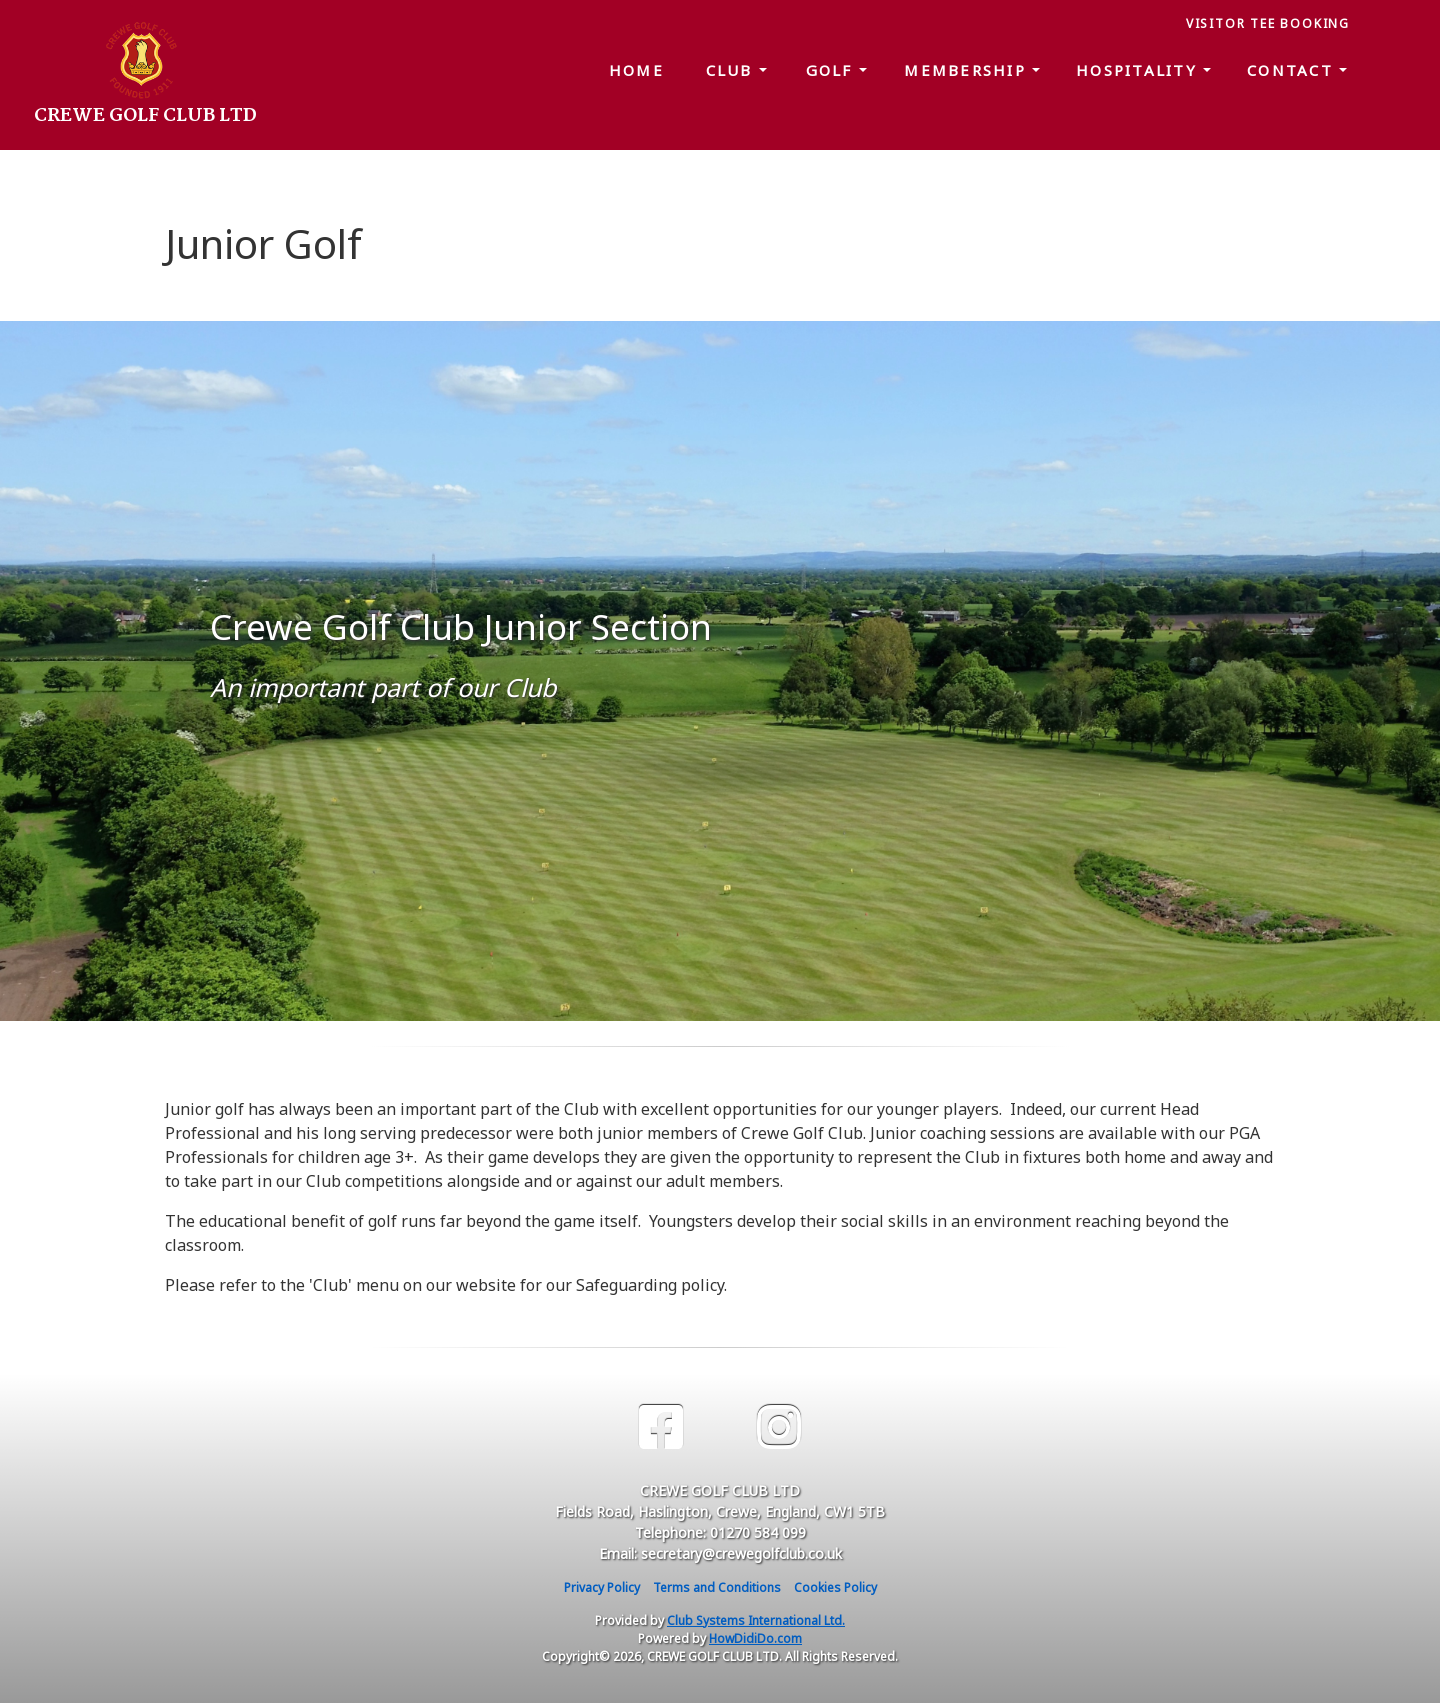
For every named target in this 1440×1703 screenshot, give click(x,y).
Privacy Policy (602, 1587)
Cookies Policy (835, 1587)
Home (636, 70)
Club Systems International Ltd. (756, 1620)
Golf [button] (832, 70)
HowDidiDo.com (755, 1638)
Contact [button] (1293, 70)
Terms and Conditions (717, 1587)
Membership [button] (968, 70)
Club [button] (732, 70)
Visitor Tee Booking (1268, 23)
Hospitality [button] (1139, 70)
